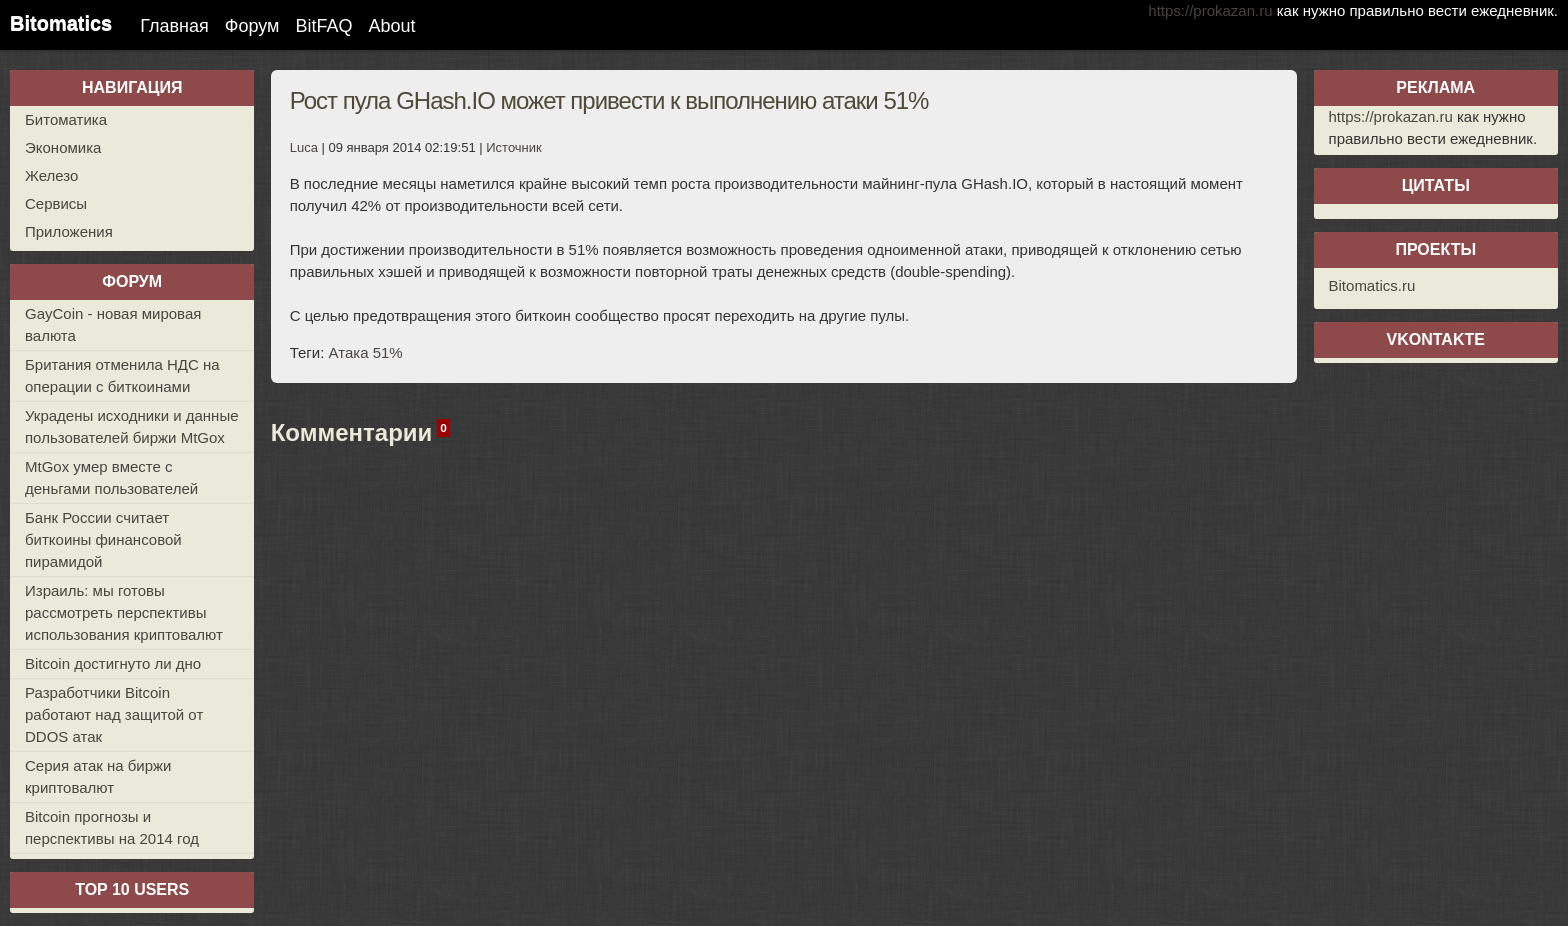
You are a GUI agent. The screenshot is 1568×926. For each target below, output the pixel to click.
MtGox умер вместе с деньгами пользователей (111, 477)
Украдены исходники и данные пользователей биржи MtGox (132, 426)
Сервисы (56, 203)
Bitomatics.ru (1372, 285)
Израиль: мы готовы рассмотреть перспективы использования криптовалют (124, 612)
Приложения (69, 231)
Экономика (63, 147)
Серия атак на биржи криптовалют (98, 776)
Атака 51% (366, 352)
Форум (252, 26)
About (391, 26)
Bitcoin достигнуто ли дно (113, 663)
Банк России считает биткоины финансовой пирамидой (103, 539)
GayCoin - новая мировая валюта (113, 324)
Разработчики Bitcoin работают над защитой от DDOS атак (114, 714)
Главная (174, 26)
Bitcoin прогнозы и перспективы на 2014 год (112, 827)
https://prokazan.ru (1210, 10)
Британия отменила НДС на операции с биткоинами (122, 375)
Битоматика (66, 119)
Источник (514, 147)
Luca (304, 147)
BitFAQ (323, 26)
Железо (51, 175)
